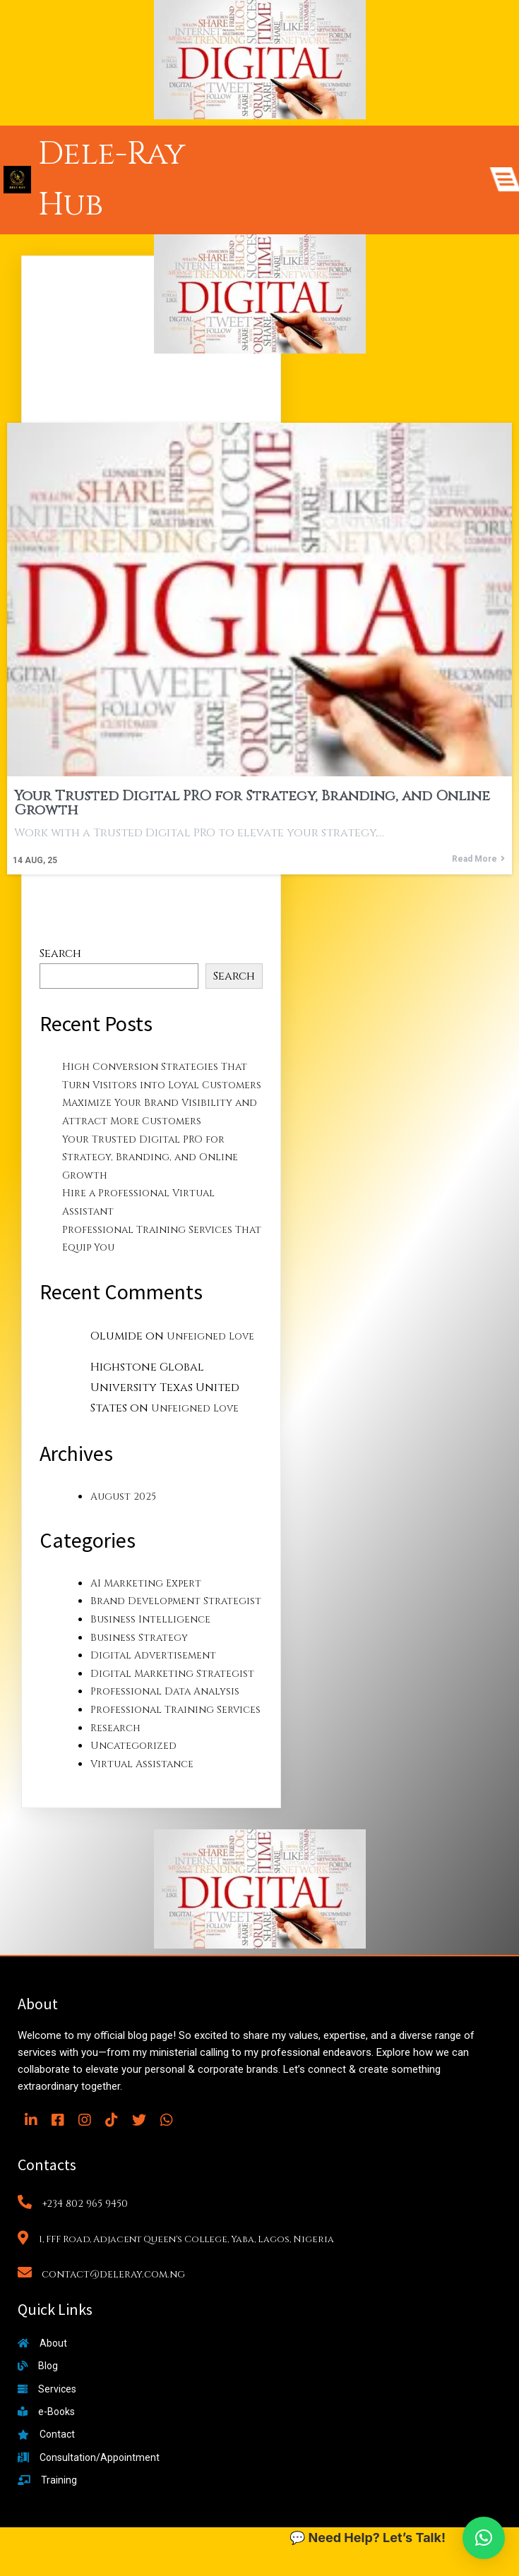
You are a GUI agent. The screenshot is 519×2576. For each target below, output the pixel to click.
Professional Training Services (175, 1709)
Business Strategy (139, 1637)
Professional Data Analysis (164, 1691)
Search (60, 953)
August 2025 (123, 1496)
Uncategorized (133, 1745)
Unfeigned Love (210, 1336)
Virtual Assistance (141, 1764)
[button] (484, 2538)
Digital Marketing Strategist (172, 1673)
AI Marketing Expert (145, 1583)
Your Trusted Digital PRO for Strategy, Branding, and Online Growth (150, 1157)
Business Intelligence (150, 1619)
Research (115, 1728)
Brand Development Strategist (175, 1601)
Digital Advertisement (153, 1655)
